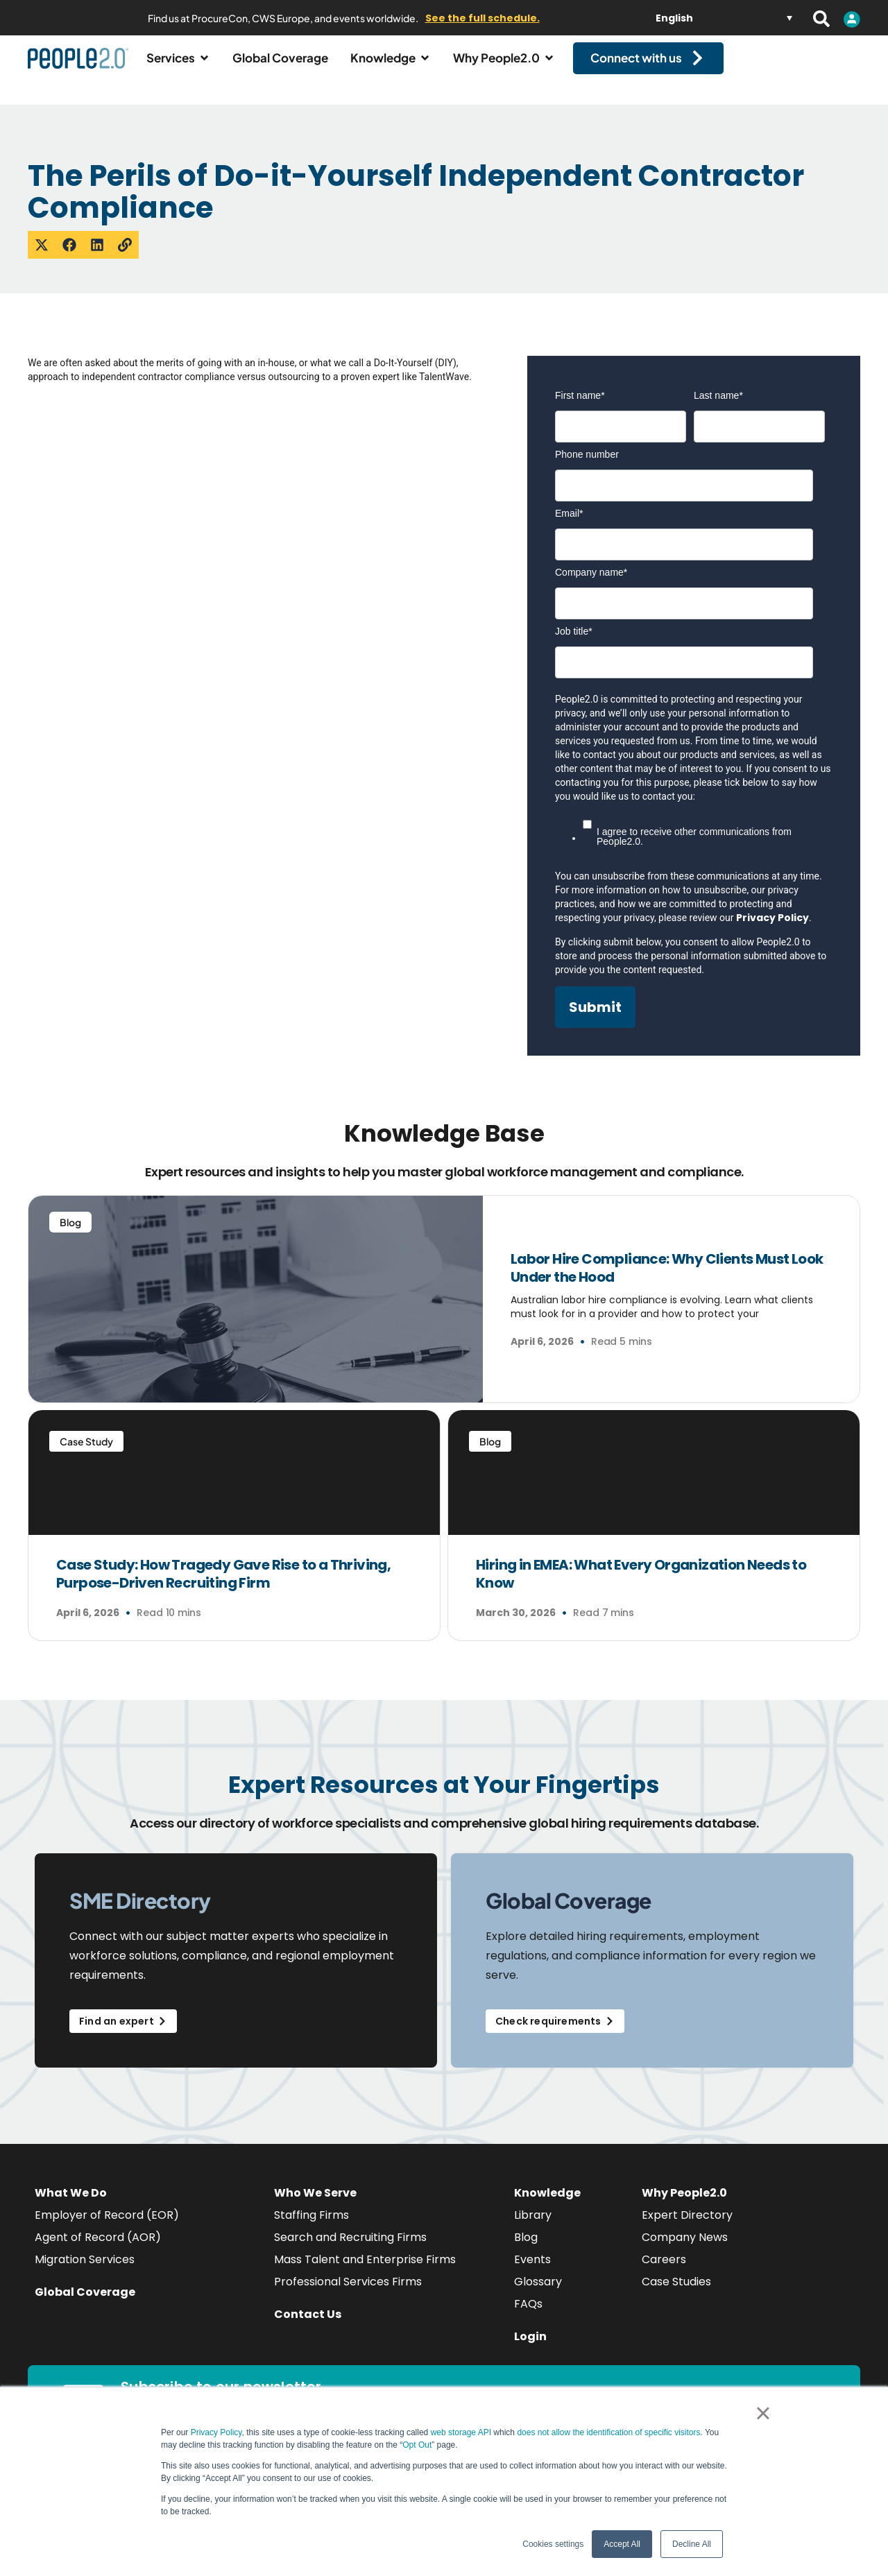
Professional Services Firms (348, 2293)
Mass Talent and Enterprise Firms (365, 2271)
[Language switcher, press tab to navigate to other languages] (724, 17)
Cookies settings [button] (552, 2544)
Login (530, 2348)
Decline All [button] (691, 2544)
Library (533, 2227)
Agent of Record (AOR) (98, 2249)
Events (532, 2271)
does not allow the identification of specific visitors (608, 2432)
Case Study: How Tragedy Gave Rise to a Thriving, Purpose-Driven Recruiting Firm (223, 1586)
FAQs (528, 2316)
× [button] (763, 2413)
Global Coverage (85, 2304)
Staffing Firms (311, 2227)
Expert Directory (687, 2227)
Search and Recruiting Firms (350, 2249)
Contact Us (307, 2326)
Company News (685, 2249)
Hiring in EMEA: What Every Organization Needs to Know (641, 1586)
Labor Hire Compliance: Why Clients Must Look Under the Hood (667, 1280)
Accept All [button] (622, 2544)
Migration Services (85, 2271)
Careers (664, 2271)
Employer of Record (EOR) (107, 2227)
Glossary (538, 2293)
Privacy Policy (216, 2432)
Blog (526, 2249)
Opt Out (417, 2445)
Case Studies (676, 2293)
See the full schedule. (482, 18)
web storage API (462, 2432)
